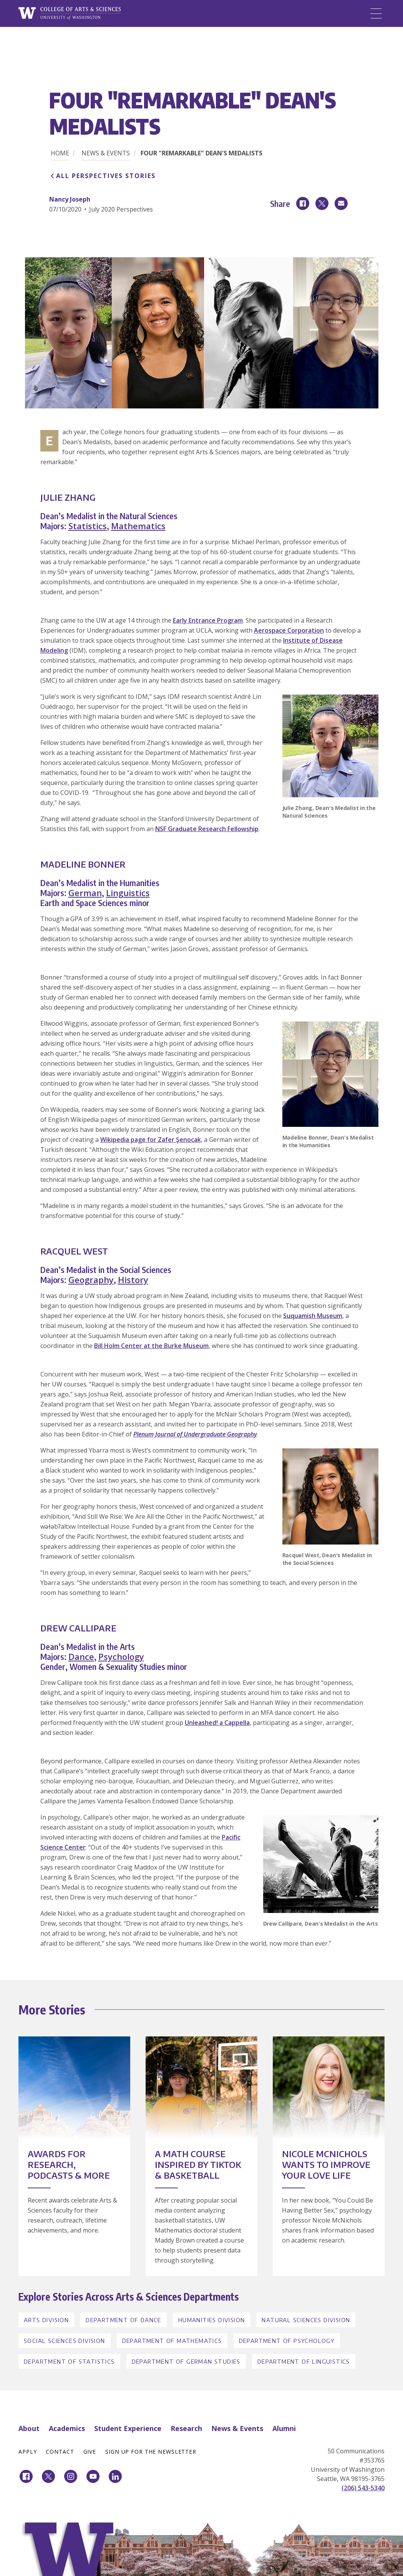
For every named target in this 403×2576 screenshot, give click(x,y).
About (29, 2428)
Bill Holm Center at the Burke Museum (151, 1345)
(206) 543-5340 (363, 2488)
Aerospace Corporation (289, 630)
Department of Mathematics (172, 2340)
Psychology (121, 1656)
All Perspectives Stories (106, 175)
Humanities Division (211, 2319)
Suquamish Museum (312, 1315)
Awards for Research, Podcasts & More (69, 2164)
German (85, 892)
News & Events (105, 153)
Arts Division (46, 2319)
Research (186, 2428)
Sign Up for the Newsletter (150, 2451)
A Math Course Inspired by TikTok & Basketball (198, 2164)
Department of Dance (123, 2319)
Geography (91, 1279)
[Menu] (376, 13)
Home (60, 153)
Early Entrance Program (208, 620)
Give (89, 2451)
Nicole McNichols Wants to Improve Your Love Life (326, 2164)
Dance (81, 1656)
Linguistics (128, 892)
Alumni (284, 2428)
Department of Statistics (69, 2361)
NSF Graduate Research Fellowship (207, 829)
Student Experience (127, 2428)
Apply (27, 2451)
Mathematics (138, 526)
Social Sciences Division (64, 2340)
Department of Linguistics (303, 2361)
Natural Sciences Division (306, 2319)
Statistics (87, 526)
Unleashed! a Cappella (217, 1722)
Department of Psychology (287, 2340)
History (133, 1279)
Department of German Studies (186, 2361)
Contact (60, 2451)
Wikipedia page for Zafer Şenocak (150, 1139)
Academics (67, 2428)
